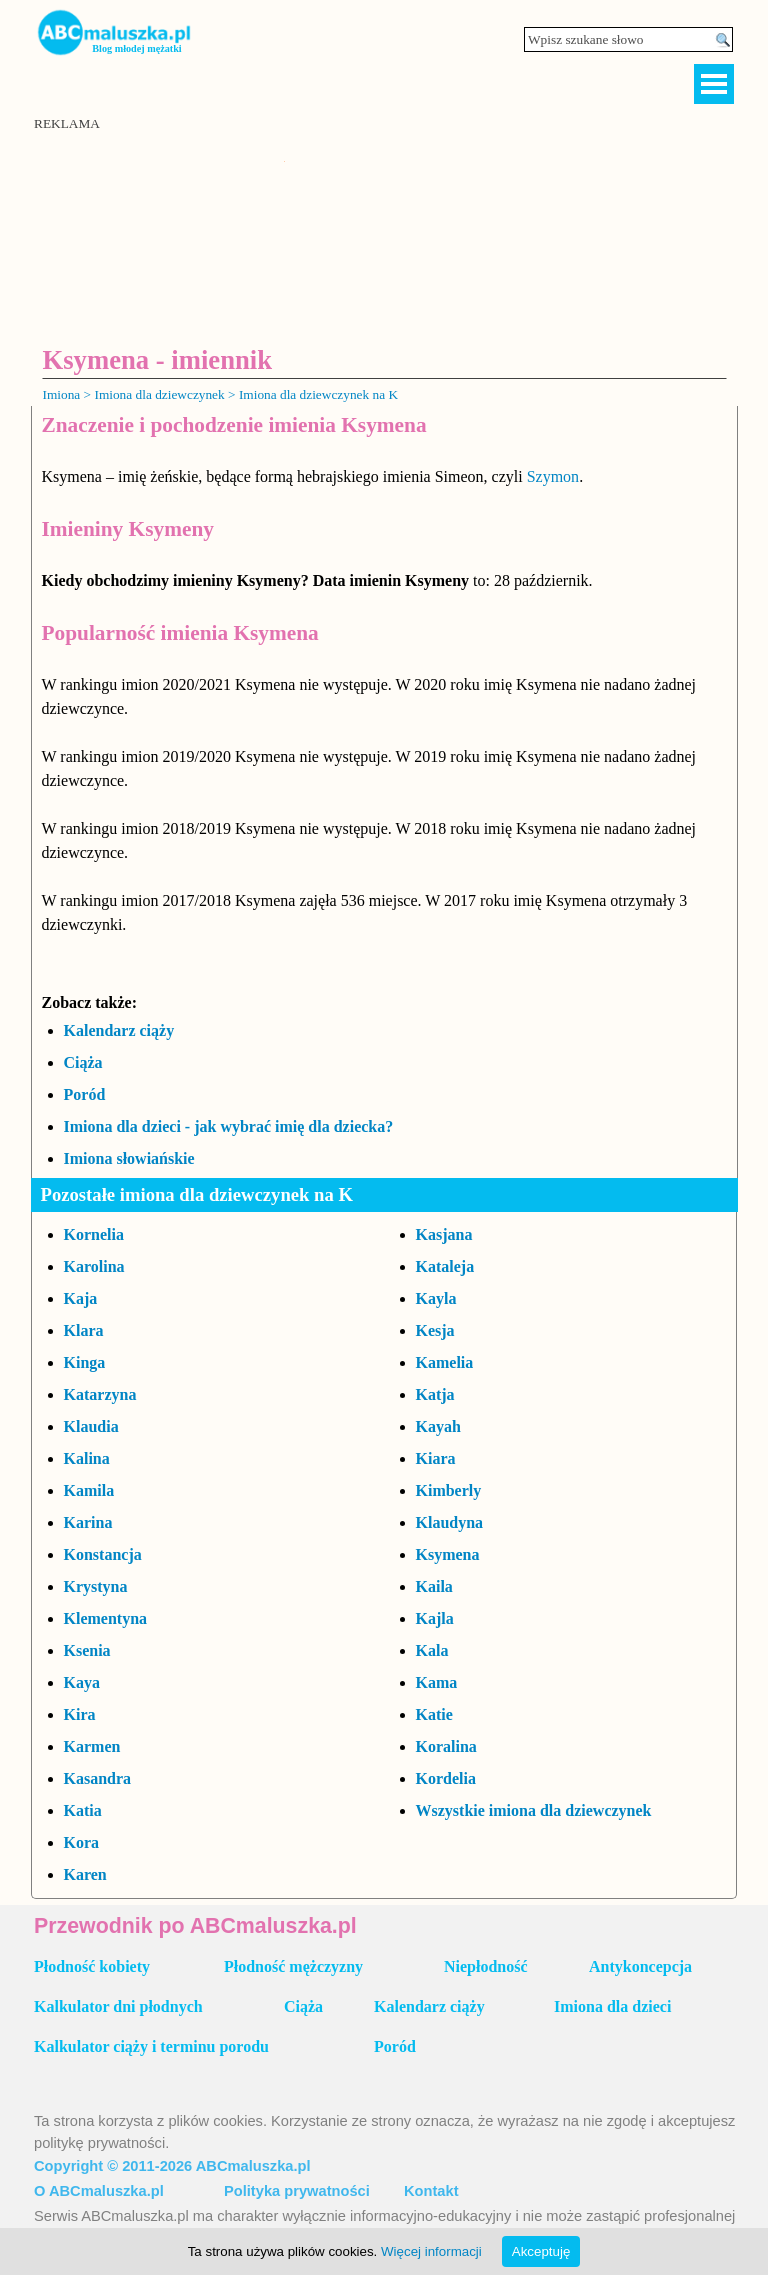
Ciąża (83, 1062)
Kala (432, 1650)
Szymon (553, 476)
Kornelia (94, 1234)
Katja (435, 1394)
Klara (84, 1330)
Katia (83, 1810)
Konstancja (103, 1554)
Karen (85, 1874)
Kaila (434, 1586)
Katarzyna (100, 1394)
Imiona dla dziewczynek (159, 394)
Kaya (82, 1682)
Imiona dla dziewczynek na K (318, 394)
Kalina (87, 1458)
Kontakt (431, 2191)
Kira (80, 1714)
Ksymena (448, 1554)
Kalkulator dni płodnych (118, 2006)
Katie (434, 1714)
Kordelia (446, 1778)
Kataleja (445, 1266)
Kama (437, 1682)
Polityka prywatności (297, 2191)
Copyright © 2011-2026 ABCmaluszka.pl (172, 2166)
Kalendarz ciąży (119, 1030)
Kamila (89, 1490)
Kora (82, 1842)
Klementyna (106, 1618)
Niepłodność (486, 1966)
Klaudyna (450, 1522)
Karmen (92, 1746)
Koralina (446, 1746)
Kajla (435, 1618)
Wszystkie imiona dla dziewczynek (534, 1810)
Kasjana (444, 1234)
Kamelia (445, 1362)
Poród (85, 1094)
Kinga (85, 1362)
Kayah (438, 1426)
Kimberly (449, 1490)
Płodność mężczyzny (293, 1966)
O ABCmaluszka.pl (99, 2191)
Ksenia (87, 1650)
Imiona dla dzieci (612, 2006)
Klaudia (91, 1426)
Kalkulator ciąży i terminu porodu (151, 2046)
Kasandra (98, 1778)
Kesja (435, 1330)
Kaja (81, 1298)
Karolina (94, 1266)
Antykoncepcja (640, 1966)
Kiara (436, 1458)
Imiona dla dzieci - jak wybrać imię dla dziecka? (229, 1126)
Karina (88, 1522)
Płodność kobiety (92, 1966)
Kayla (436, 1298)
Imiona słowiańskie (129, 1158)
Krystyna (96, 1586)
